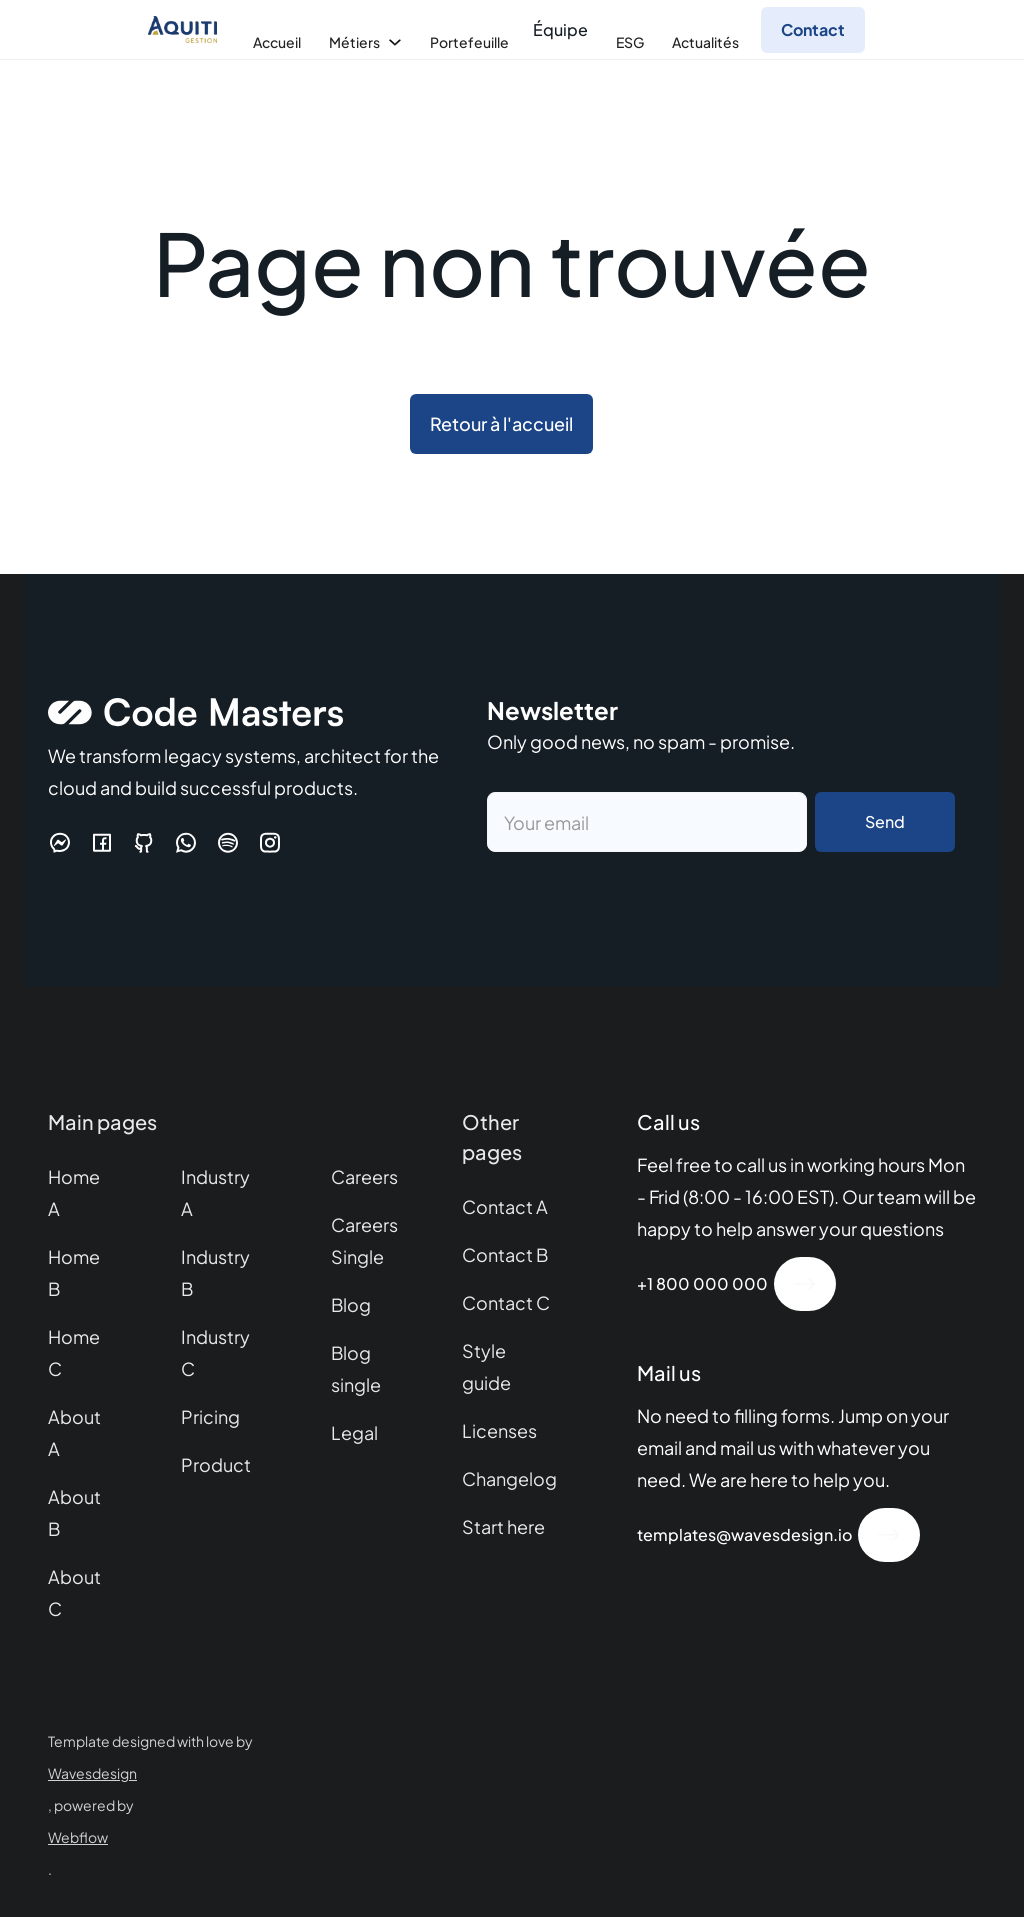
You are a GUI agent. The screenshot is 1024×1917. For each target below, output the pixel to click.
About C (74, 1592)
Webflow (78, 1837)
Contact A (505, 1206)
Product (216, 1464)
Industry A (215, 1192)
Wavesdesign (92, 1773)
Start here (503, 1526)
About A (74, 1432)
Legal (354, 1432)
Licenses (499, 1430)
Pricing (210, 1416)
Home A (74, 1192)
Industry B (215, 1272)
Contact (813, 29)
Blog (351, 1304)
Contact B (505, 1254)
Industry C (215, 1352)
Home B (74, 1272)
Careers (364, 1176)
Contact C (506, 1302)
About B (74, 1512)
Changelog (509, 1478)
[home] (187, 29)
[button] (275, 42)
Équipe (560, 29)
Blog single (356, 1368)
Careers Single (364, 1240)
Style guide (486, 1366)
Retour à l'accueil (501, 423)
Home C (74, 1352)
